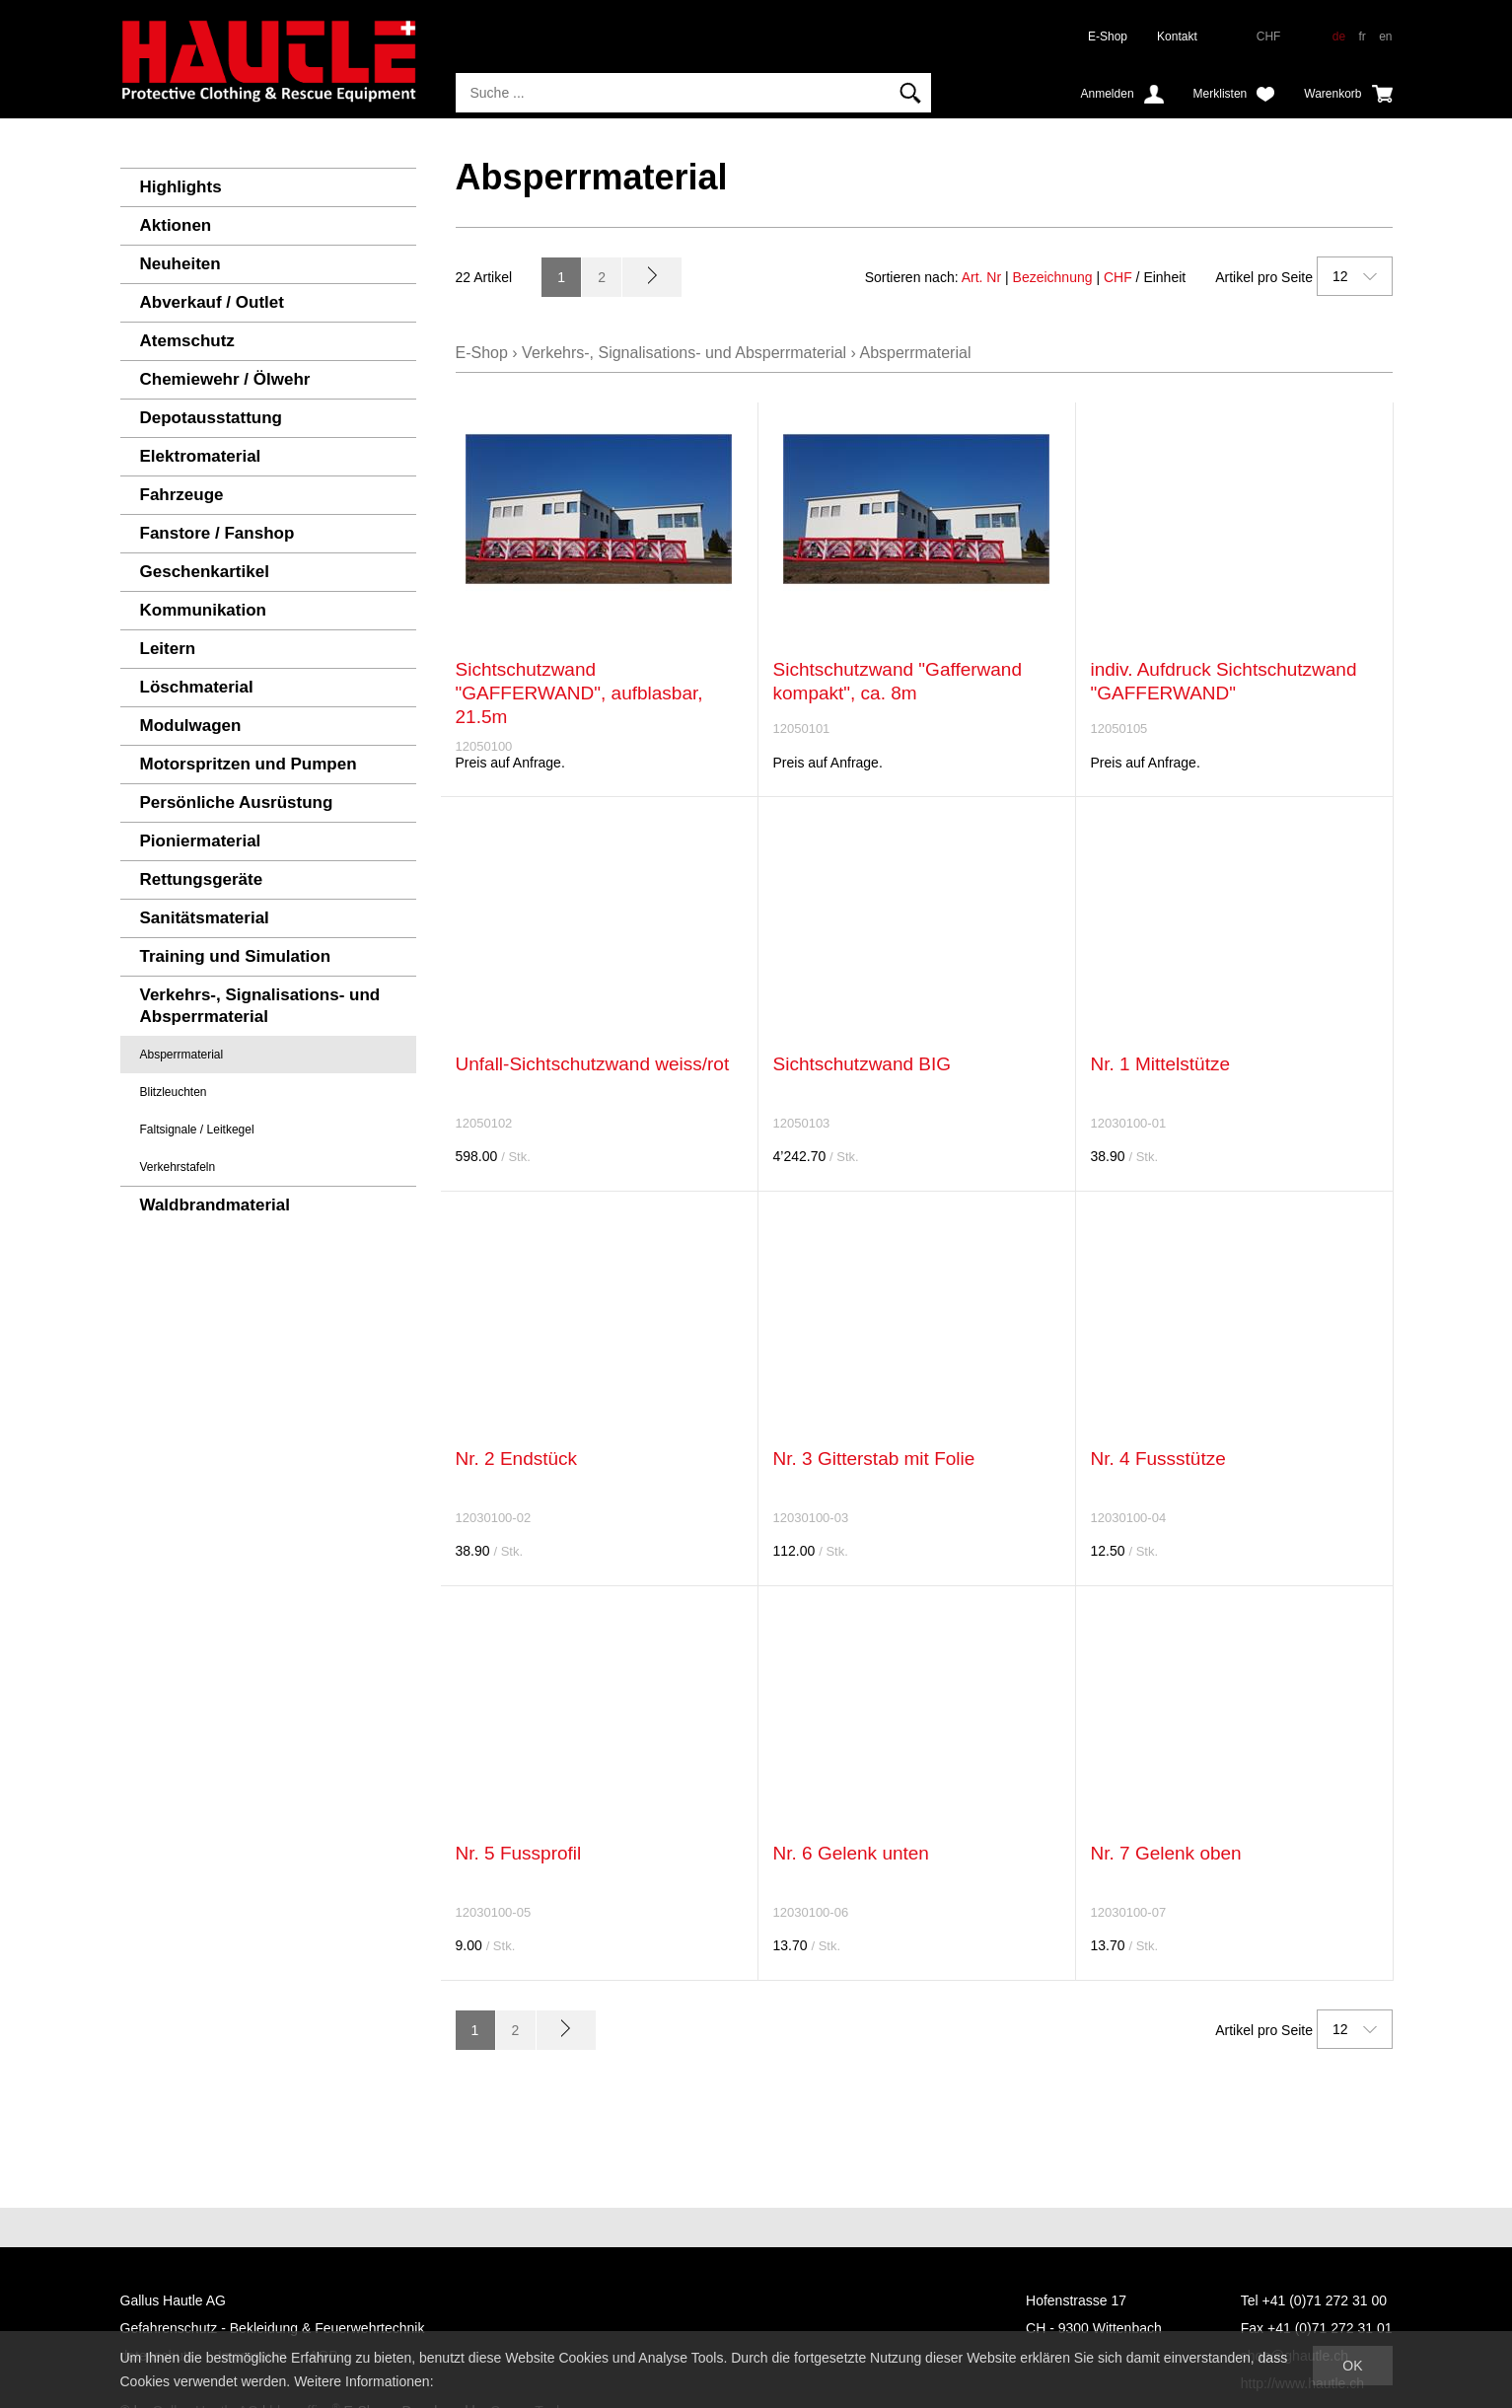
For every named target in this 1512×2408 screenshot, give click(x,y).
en (1385, 36)
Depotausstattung (211, 417)
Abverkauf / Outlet (212, 302)
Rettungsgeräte (201, 879)
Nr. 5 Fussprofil (519, 1853)
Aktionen (176, 225)
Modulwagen (191, 725)
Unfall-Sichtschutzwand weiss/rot (593, 1064)
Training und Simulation (235, 956)
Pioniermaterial (200, 841)
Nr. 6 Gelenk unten (851, 1853)
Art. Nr (981, 277)
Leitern (168, 648)
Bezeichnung (1053, 277)
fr (1361, 36)
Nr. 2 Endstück (517, 1458)
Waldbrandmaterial (215, 1205)
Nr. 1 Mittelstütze (1161, 1064)
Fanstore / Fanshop (217, 533)
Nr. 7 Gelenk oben (1166, 1853)
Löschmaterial (196, 687)
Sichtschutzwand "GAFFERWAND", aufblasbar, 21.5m (579, 693)
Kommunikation (203, 610)
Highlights (181, 187)
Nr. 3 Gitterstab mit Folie (874, 1458)
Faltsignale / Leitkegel (197, 1129)
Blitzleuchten (173, 1092)
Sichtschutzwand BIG (862, 1064)
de (1338, 36)
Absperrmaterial (182, 1054)
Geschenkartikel (204, 571)
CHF (1118, 277)
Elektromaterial (200, 456)
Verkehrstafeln (178, 1167)
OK (1352, 2365)
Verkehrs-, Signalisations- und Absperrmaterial (260, 1005)
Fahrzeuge (182, 494)
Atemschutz (187, 340)
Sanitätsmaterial (204, 918)
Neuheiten (180, 264)
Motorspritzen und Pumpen (248, 764)
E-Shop (1107, 36)
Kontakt (1177, 36)
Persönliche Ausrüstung (236, 802)
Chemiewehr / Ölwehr (225, 379)
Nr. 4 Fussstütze (1158, 1458)
